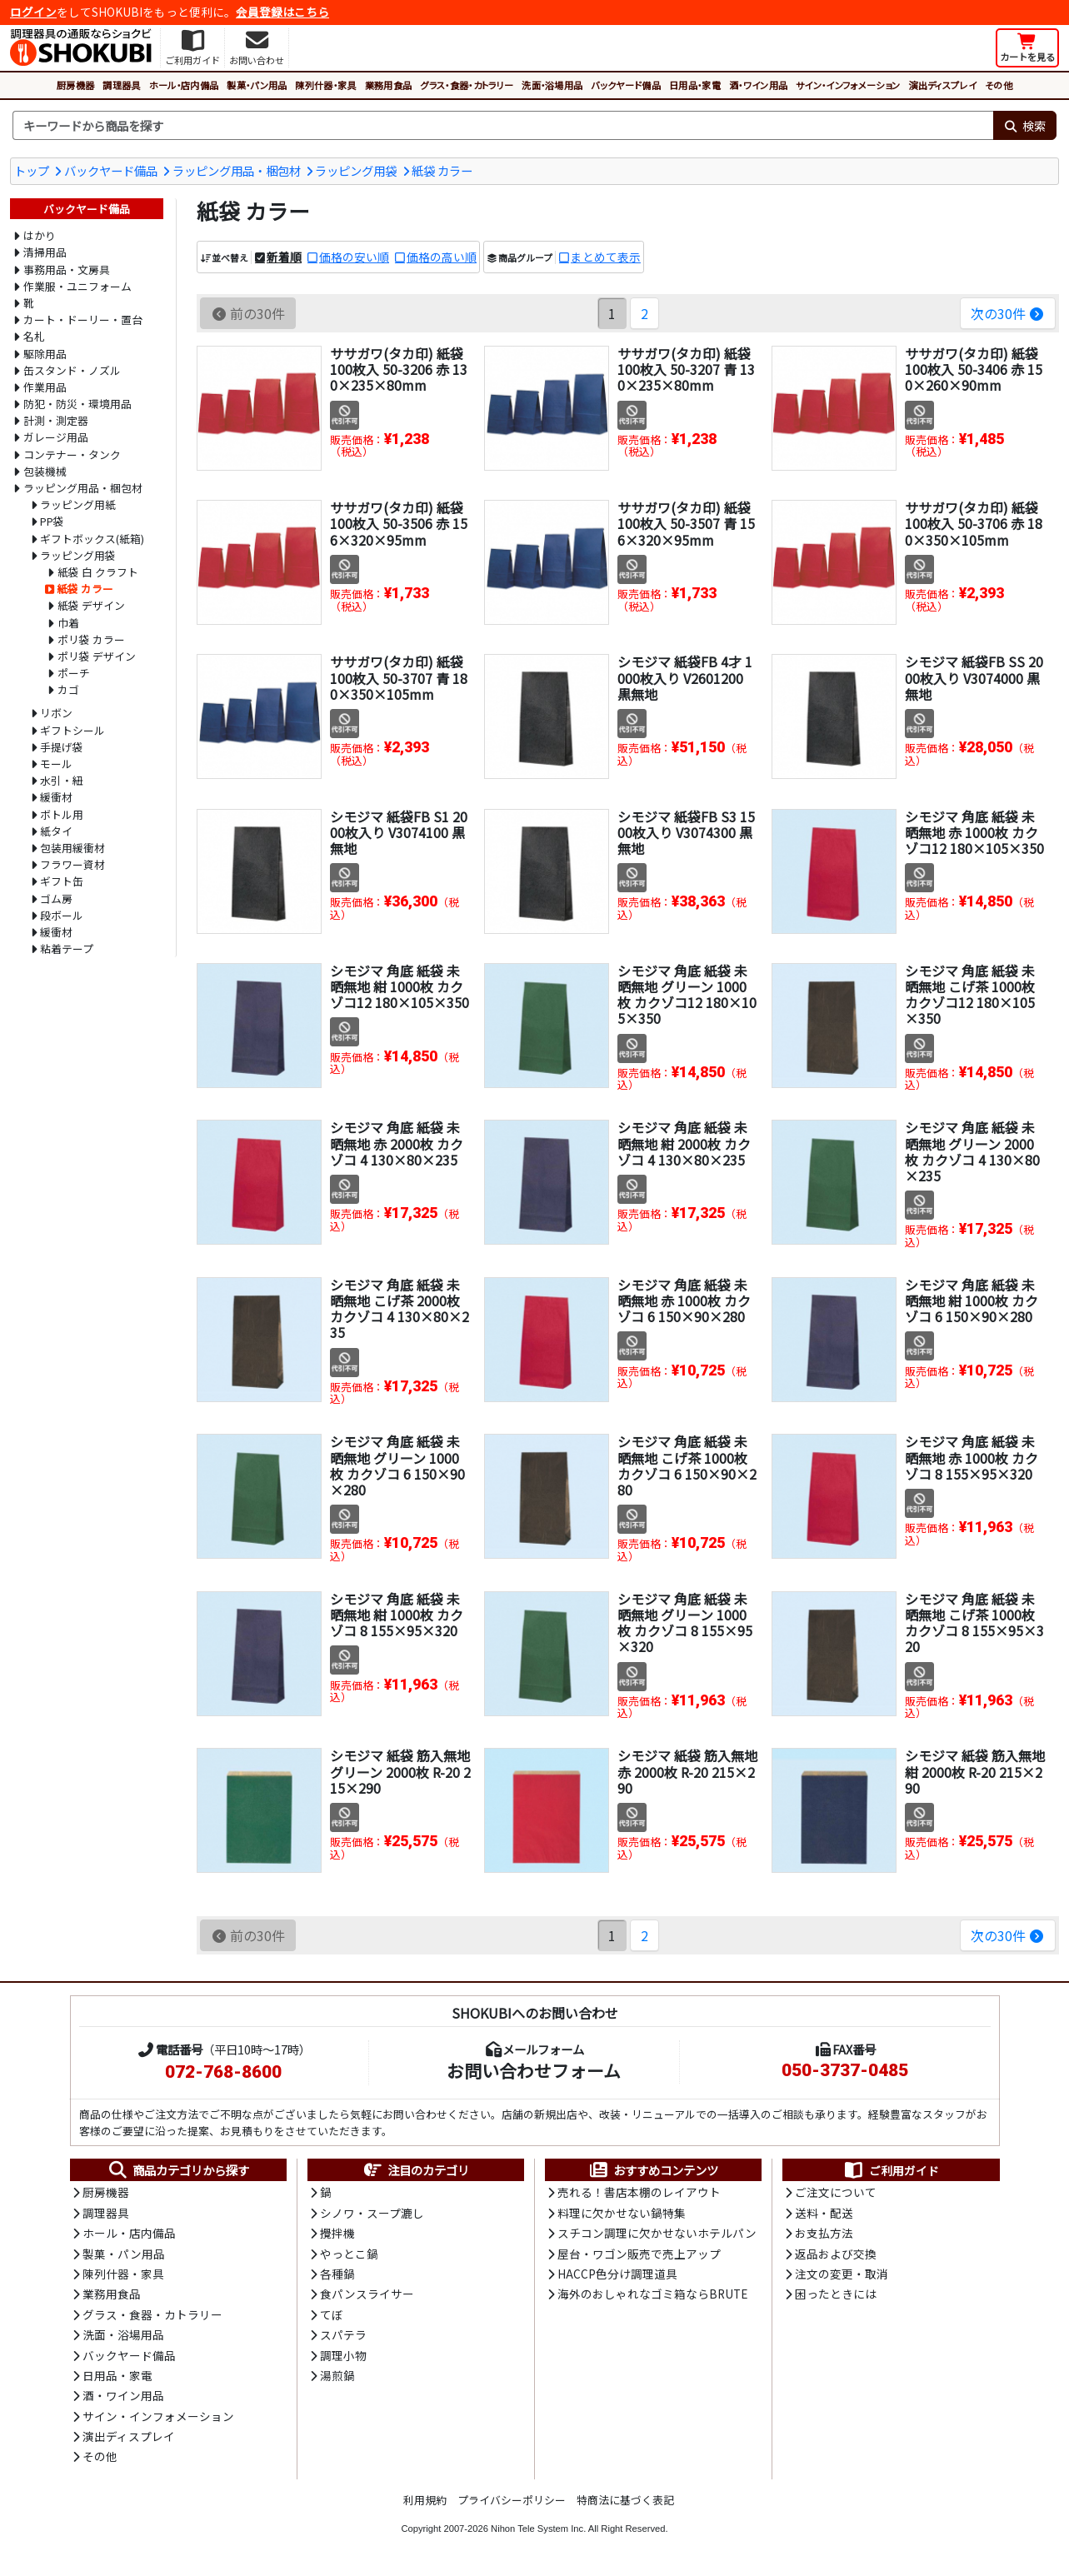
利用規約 (425, 2500)
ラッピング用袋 (356, 170)
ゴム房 (56, 898)
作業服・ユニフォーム (77, 286)
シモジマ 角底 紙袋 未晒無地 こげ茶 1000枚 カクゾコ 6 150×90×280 (687, 1465)
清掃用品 (45, 252)
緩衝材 (56, 797)
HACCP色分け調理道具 (617, 2273)
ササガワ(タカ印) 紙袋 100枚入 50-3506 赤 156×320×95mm (398, 523)
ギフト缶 (61, 881)
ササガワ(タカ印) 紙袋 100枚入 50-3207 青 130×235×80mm (686, 369)
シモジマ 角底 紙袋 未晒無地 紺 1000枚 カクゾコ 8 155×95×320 (396, 1614)
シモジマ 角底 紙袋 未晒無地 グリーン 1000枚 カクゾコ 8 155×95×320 (684, 1623)
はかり (39, 235)
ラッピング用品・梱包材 (236, 170)
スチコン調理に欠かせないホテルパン (657, 2232)
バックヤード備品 (626, 85)
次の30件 (1008, 313)
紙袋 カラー (442, 170)
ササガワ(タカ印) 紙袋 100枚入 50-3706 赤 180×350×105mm (973, 523)
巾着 (68, 623)
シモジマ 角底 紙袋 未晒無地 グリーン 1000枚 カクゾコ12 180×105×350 (687, 995)
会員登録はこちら (282, 11)
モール (56, 763)
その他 (998, 85)
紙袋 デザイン (91, 605)
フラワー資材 (72, 864)
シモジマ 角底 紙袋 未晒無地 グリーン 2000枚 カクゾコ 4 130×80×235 (972, 1151)
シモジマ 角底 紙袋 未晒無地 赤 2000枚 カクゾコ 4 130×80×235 (396, 1143)
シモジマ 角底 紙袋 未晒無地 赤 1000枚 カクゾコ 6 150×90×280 (684, 1300)
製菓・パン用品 (257, 85)
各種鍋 (337, 2273)
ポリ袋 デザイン (96, 656)
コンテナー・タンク (72, 454)
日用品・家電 (695, 85)
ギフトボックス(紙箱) (92, 539)
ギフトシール (72, 730)
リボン (56, 713)
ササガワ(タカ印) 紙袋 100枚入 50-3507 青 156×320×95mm (686, 523)
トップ (31, 170)
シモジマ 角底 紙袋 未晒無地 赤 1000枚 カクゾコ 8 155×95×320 (971, 1457)
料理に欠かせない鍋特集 (621, 2212)
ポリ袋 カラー (91, 639)
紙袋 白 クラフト (97, 572)
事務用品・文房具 (66, 269)
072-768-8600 (223, 2072)
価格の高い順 (442, 256)
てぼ (331, 2314)
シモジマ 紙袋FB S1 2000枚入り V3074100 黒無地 (398, 832)
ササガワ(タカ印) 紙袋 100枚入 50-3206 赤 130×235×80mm (398, 369)
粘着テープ (66, 948)
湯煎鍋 (337, 2375)
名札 (34, 336)
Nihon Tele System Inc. (538, 2529)
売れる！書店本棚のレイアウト (639, 2192)
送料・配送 (824, 2212)
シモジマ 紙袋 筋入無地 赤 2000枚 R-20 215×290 (687, 1771)
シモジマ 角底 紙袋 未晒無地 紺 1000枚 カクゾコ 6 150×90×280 (971, 1300)
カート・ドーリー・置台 (82, 319)
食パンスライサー (367, 2293)
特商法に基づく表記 (625, 2500)
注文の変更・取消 (841, 2273)
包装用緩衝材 (72, 848)
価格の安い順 (354, 256)
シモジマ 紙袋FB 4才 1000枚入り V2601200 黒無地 (684, 677)
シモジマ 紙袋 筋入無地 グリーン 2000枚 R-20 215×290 (400, 1771)
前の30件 (248, 313)
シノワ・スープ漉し (372, 2212)
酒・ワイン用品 (758, 85)
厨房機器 (75, 85)
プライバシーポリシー (511, 2500)
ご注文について (836, 2192)
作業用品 (45, 387)
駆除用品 (45, 354)
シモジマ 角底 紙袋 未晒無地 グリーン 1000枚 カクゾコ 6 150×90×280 (397, 1465)
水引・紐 (61, 780)
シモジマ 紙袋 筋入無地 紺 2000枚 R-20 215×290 (975, 1771)
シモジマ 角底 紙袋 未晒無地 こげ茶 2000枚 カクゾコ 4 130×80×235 (399, 1309)
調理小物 (343, 2355)
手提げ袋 (61, 747)
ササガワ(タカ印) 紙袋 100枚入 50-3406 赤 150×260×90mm (973, 369)
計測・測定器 (55, 420)
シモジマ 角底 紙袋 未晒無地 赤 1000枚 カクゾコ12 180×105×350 (974, 832)
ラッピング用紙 (78, 504)
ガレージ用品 (55, 437)
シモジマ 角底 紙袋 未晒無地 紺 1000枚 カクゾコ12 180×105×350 (399, 986)
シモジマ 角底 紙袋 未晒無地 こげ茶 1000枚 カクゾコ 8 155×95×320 (974, 1623)
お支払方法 (824, 2232)
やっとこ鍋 (349, 2253)
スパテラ (343, 2334)
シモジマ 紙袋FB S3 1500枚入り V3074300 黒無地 (686, 832)
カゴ (68, 689)
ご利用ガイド (891, 2170)
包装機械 (45, 471)
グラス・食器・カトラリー (466, 85)
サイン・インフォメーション (848, 85)
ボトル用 (61, 814)
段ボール (61, 915)
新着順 (284, 256)
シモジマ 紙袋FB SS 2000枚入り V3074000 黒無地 (974, 677)
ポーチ (73, 673)
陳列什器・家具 (325, 85)
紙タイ (56, 831)
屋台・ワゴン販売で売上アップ (639, 2253)
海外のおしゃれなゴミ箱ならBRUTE (652, 2293)
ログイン (33, 11)
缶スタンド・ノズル (72, 370)
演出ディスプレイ (942, 85)
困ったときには (836, 2293)
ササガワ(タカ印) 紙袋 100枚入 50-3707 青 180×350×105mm (398, 677)
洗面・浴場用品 (552, 85)
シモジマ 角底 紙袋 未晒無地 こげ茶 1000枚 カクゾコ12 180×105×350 (970, 995)
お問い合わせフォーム (534, 2070)
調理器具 (121, 85)
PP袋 (52, 521)
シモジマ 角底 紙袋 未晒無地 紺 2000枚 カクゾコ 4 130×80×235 (684, 1143)
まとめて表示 (606, 256)
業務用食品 (388, 85)
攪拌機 (337, 2232)
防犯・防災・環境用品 (77, 404)
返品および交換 (836, 2253)
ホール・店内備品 (184, 85)
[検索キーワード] (502, 126)
